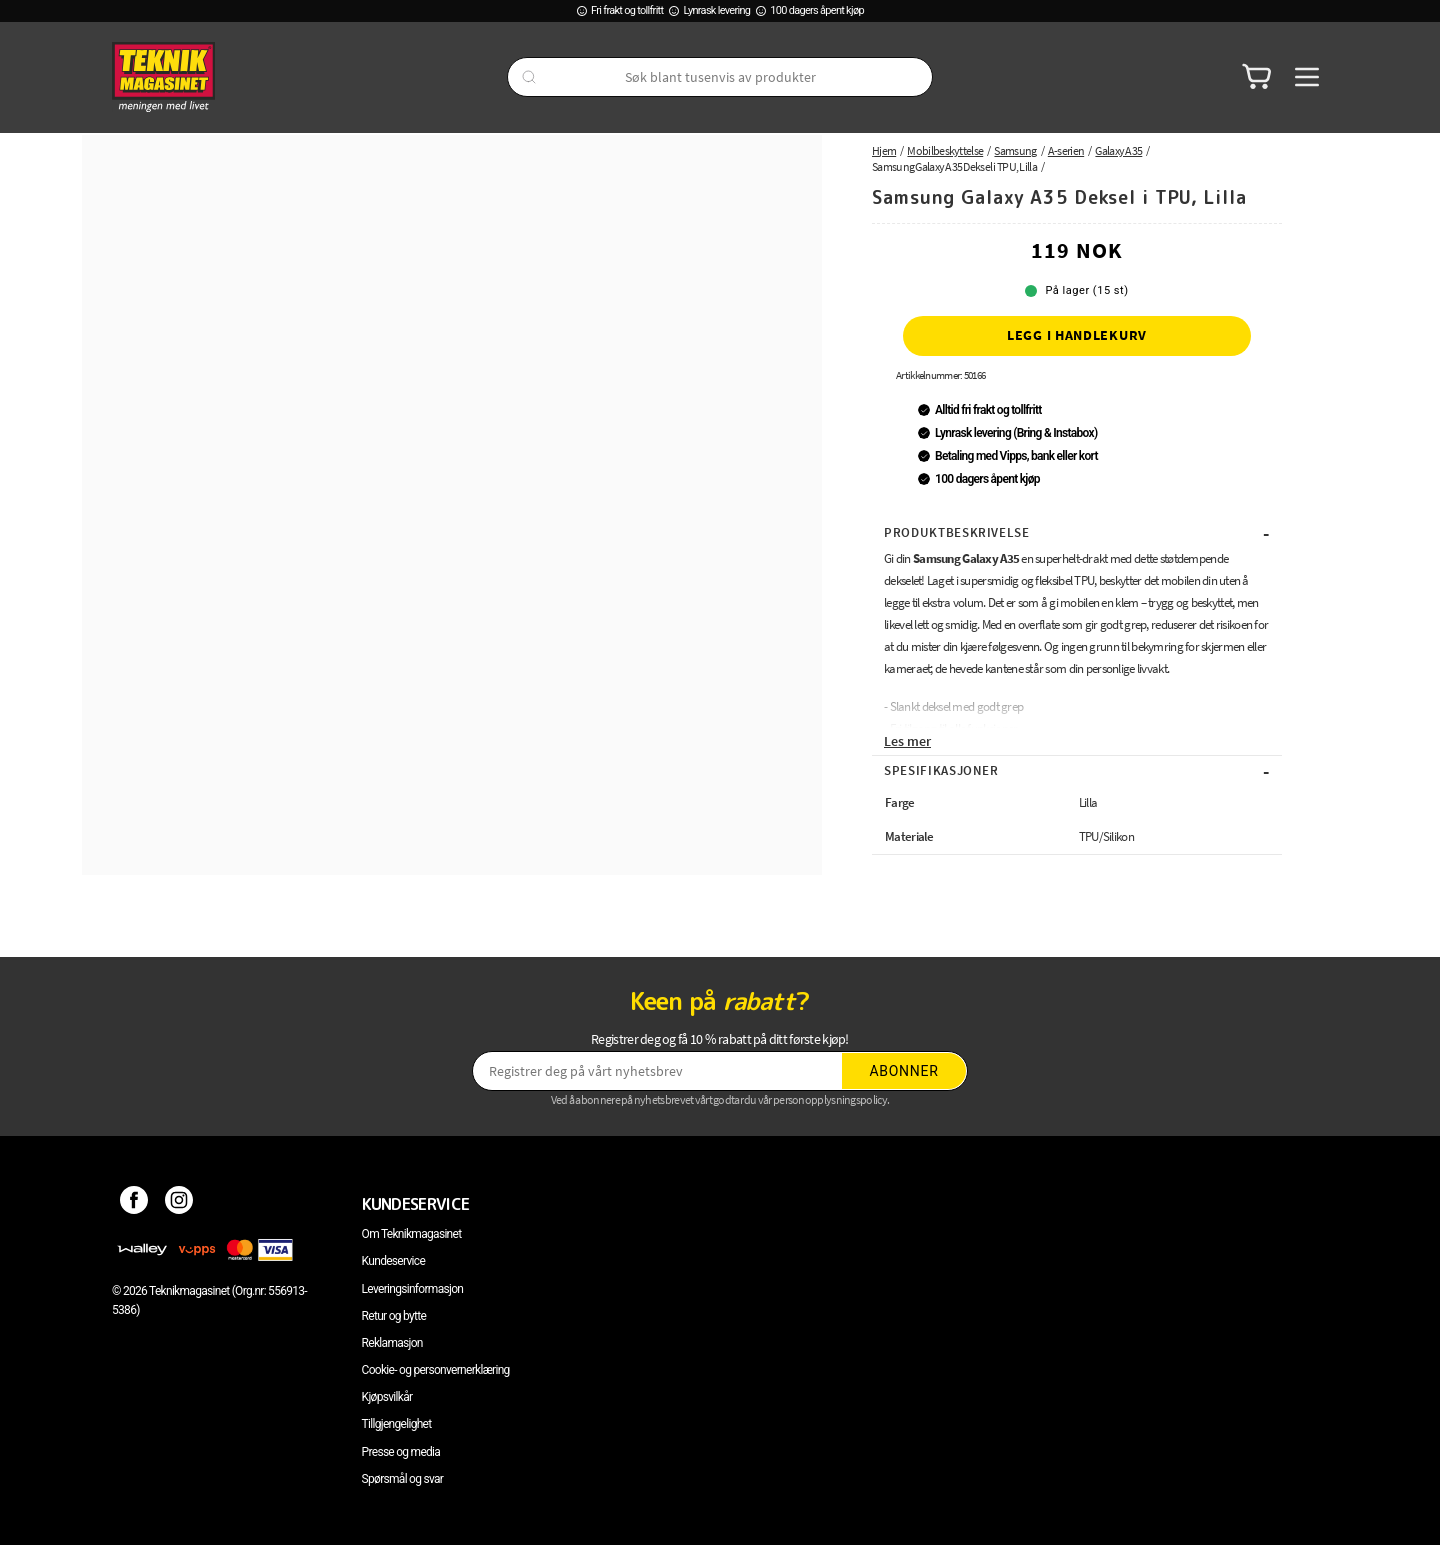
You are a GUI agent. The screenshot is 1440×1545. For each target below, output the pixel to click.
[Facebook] (134, 1204)
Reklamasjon (392, 1343)
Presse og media (401, 1452)
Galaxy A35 (1118, 150)
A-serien (1066, 150)
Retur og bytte (394, 1316)
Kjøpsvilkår (387, 1397)
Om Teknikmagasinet (412, 1234)
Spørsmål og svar (403, 1479)
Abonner (904, 1071)
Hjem (884, 150)
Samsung (1015, 150)
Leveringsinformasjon (413, 1289)
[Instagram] (179, 1204)
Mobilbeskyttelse (945, 150)
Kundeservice (393, 1261)
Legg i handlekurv (1077, 335)
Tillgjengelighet (397, 1424)
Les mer (907, 741)
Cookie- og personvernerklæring (436, 1370)
